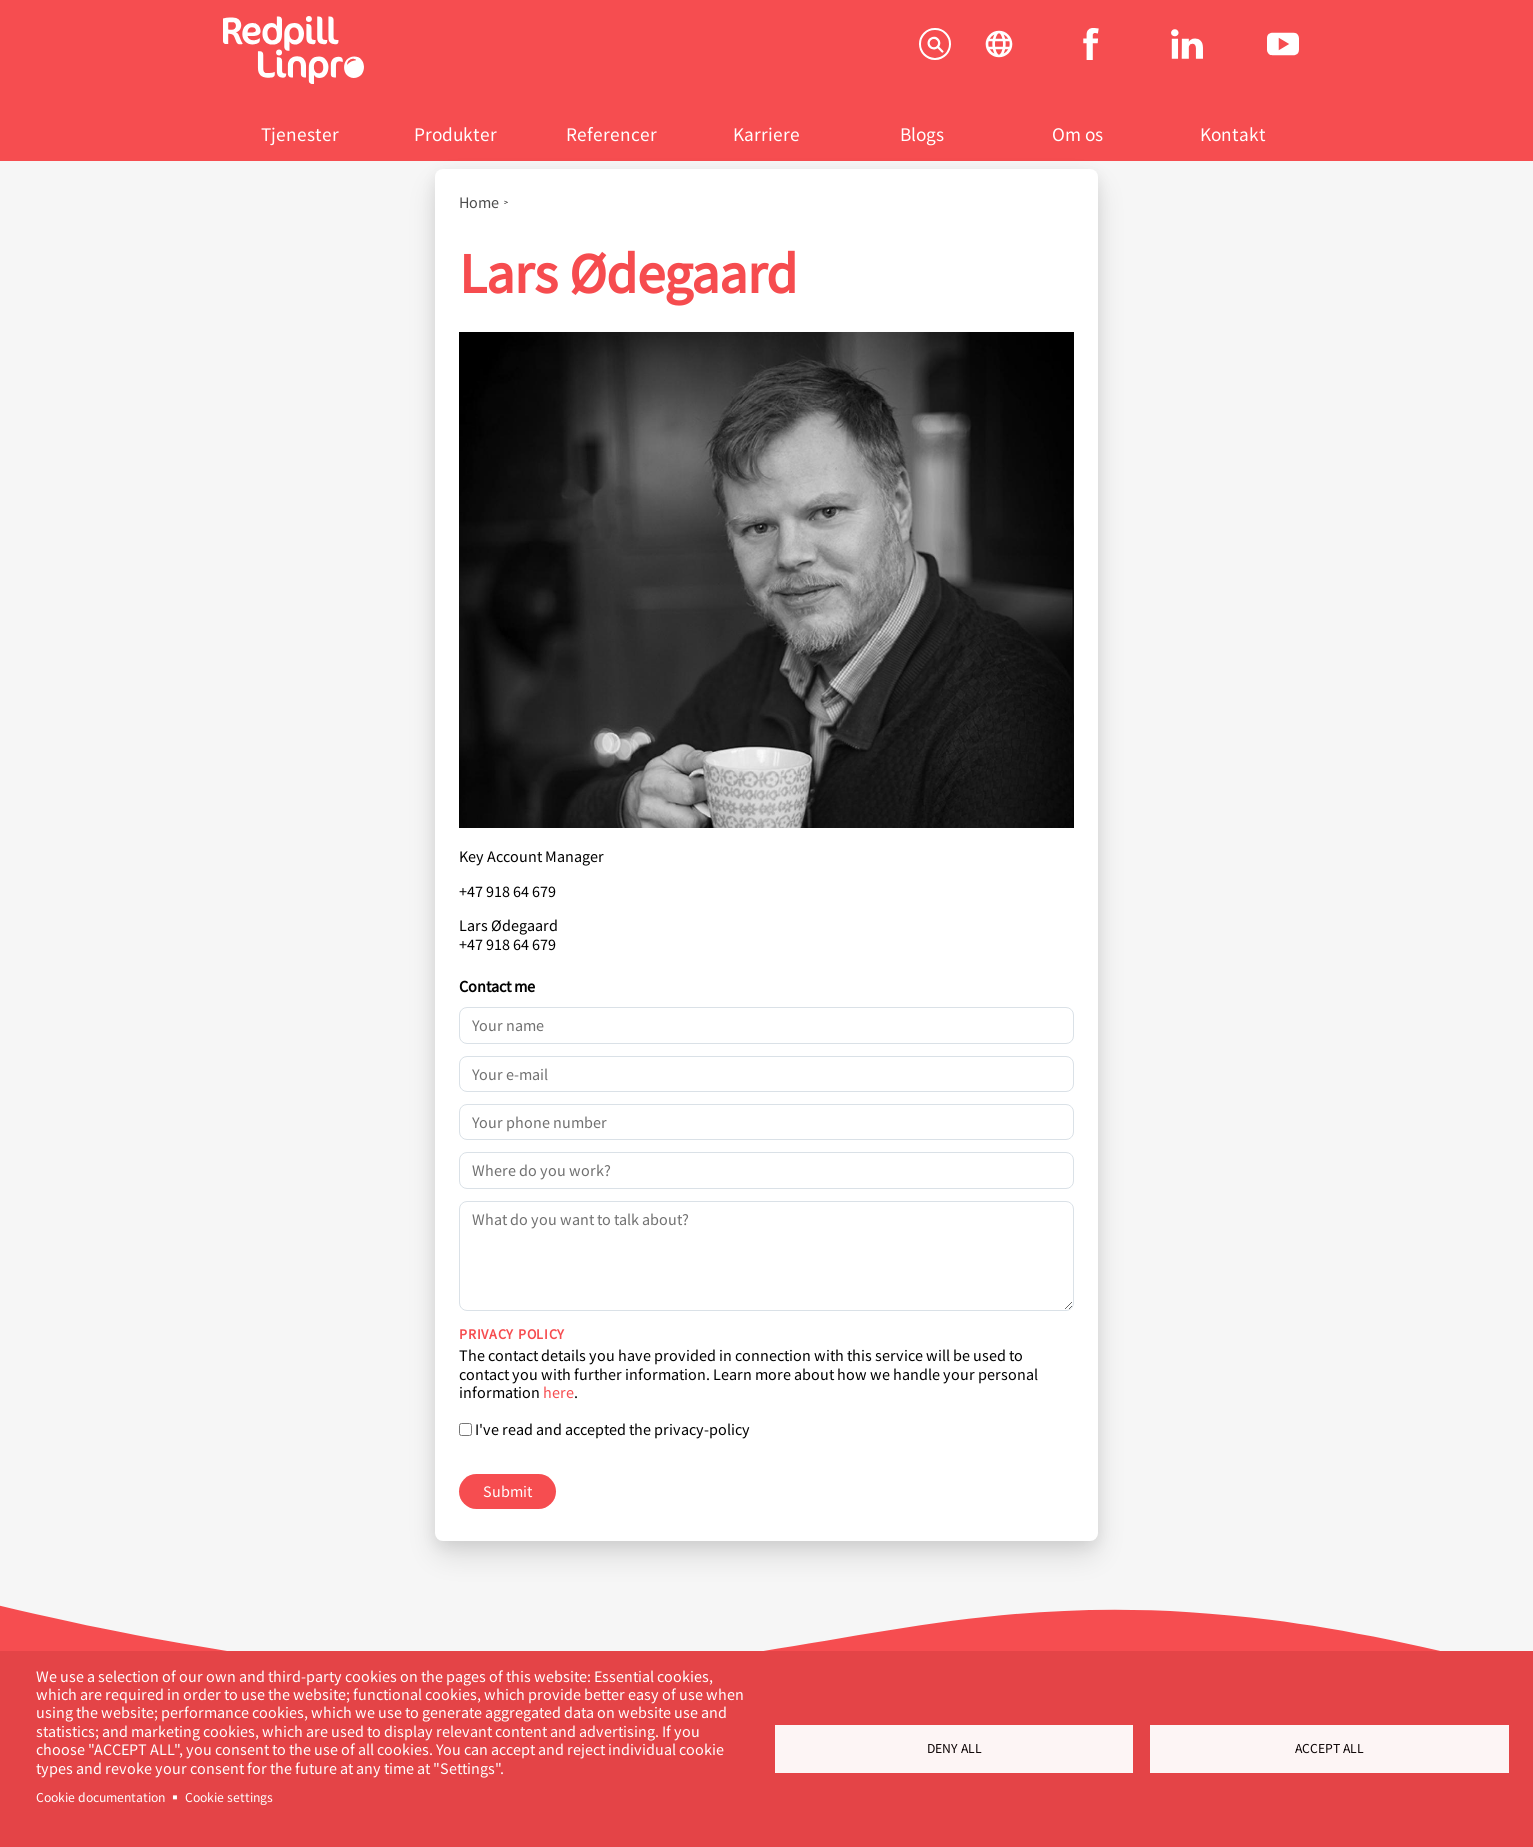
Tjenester (300, 133)
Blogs (922, 133)
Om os (1077, 133)
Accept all (1329, 1748)
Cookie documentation (100, 1797)
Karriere (766, 133)
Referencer (611, 133)
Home (479, 202)
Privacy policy (512, 1334)
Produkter (455, 133)
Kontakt (1233, 133)
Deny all (954, 1748)
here (558, 1391)
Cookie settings (229, 1797)
